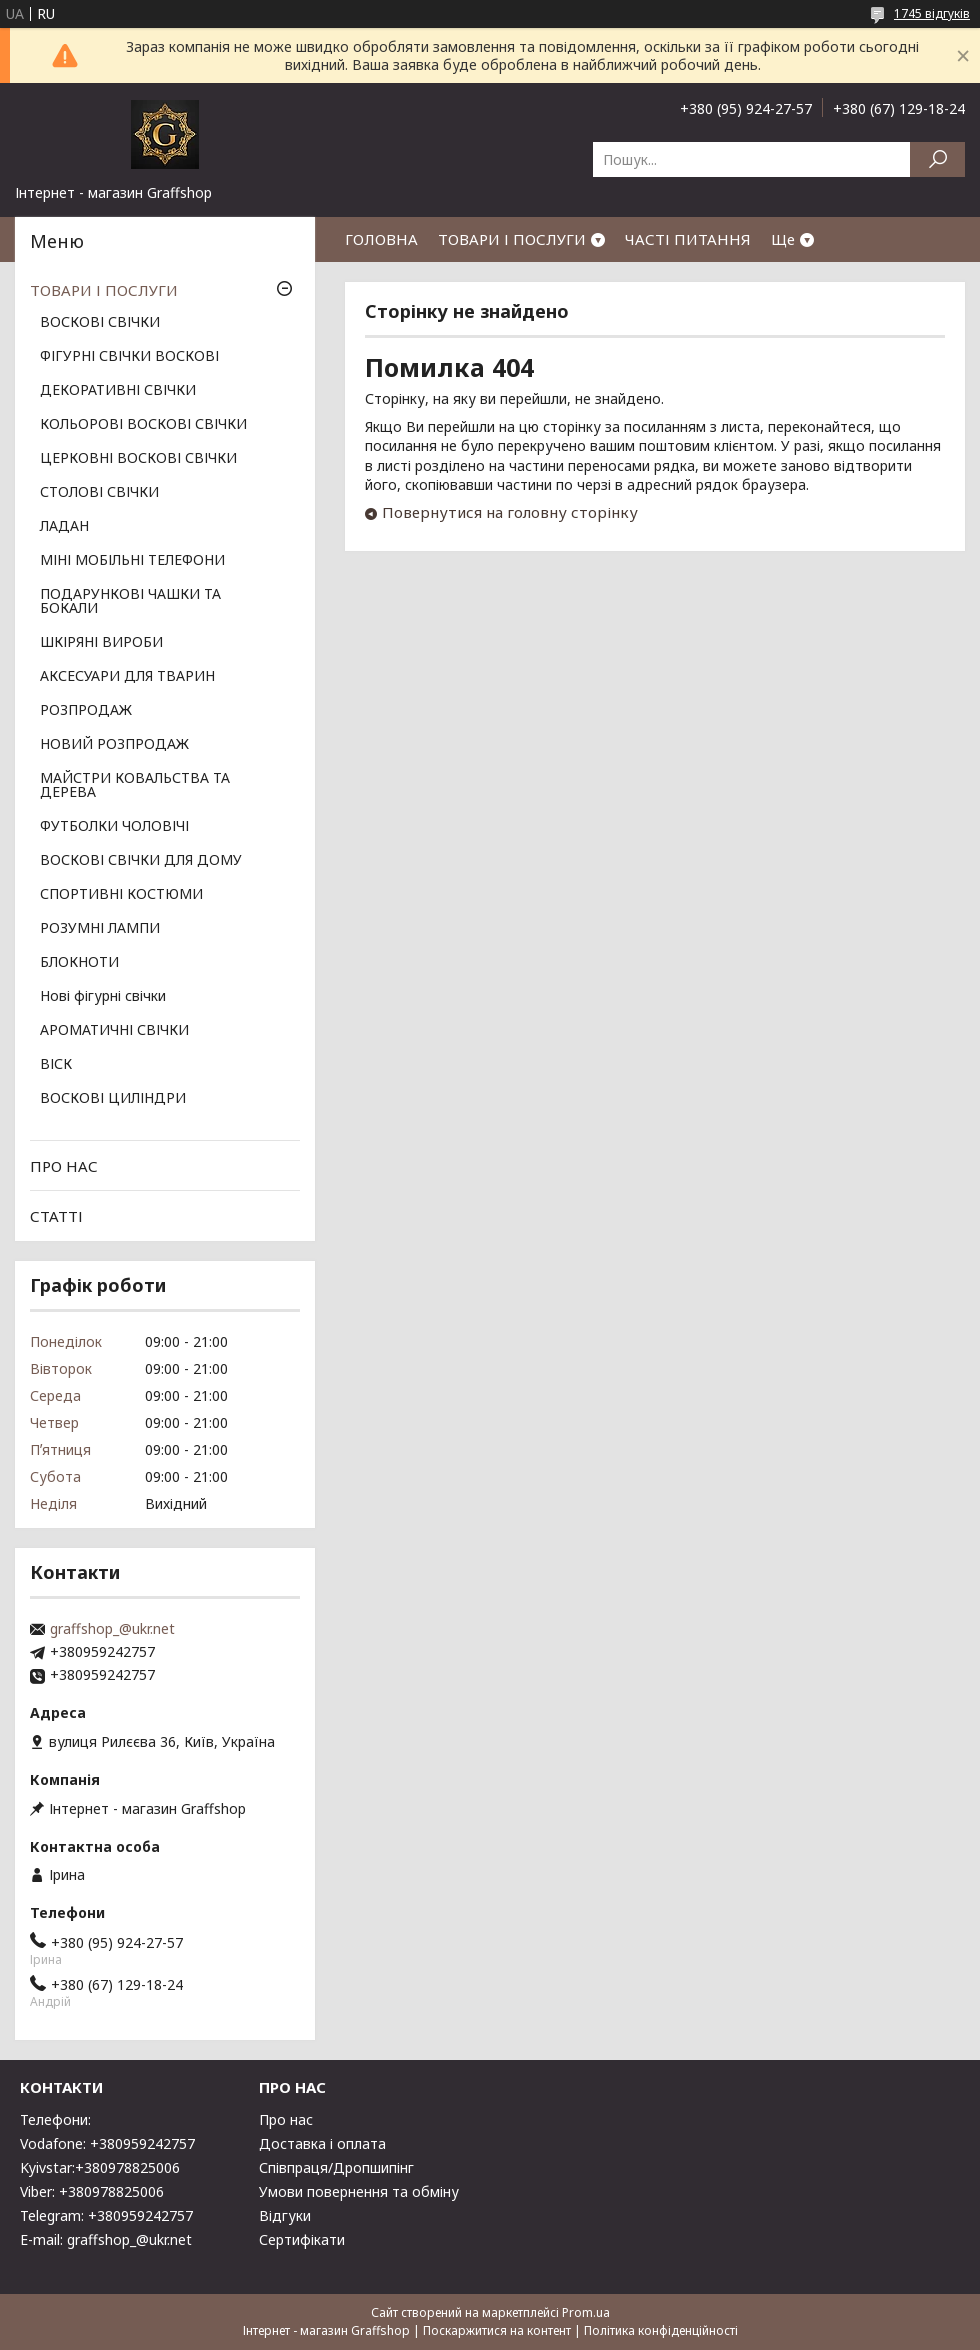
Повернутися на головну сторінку (510, 512)
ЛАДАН (64, 527)
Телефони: (55, 2119)
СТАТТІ (56, 1216)
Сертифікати (302, 2239)
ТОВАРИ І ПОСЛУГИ (512, 239)
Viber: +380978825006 (92, 2191)
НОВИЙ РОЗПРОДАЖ (114, 745)
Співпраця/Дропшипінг (336, 2167)
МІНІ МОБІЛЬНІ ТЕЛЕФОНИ (132, 561)
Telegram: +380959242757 (106, 2215)
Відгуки (285, 2215)
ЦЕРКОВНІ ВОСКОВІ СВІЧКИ (138, 459)
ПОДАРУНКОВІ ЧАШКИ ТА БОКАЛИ (130, 602)
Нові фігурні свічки (103, 997)
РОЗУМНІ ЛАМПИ (100, 929)
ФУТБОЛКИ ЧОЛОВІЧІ (114, 827)
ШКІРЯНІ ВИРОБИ (101, 643)
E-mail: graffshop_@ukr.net (106, 2239)
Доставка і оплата (322, 2143)
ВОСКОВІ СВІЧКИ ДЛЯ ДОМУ (141, 861)
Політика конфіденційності (661, 2330)
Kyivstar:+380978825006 (100, 2167)
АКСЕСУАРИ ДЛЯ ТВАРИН (127, 677)
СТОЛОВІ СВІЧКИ (99, 493)
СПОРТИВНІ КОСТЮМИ (121, 895)
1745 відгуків (932, 13)
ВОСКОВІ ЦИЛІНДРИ (113, 1099)
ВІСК (56, 1065)
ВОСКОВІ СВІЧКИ (100, 323)
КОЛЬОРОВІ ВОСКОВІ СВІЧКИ (143, 425)
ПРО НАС (64, 1166)
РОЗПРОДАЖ (86, 711)
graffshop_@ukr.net (112, 1629)
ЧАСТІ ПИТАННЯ (688, 239)
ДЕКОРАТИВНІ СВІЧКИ (118, 391)
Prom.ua (586, 2312)
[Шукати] (937, 159)
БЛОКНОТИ (79, 963)
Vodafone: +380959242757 (107, 2143)
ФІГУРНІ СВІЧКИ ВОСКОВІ (129, 357)
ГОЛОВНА (381, 239)
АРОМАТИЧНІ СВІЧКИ (114, 1031)
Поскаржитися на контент (497, 2330)
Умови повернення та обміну (359, 2191)
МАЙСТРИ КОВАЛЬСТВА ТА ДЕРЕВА (135, 786)
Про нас (286, 2119)
